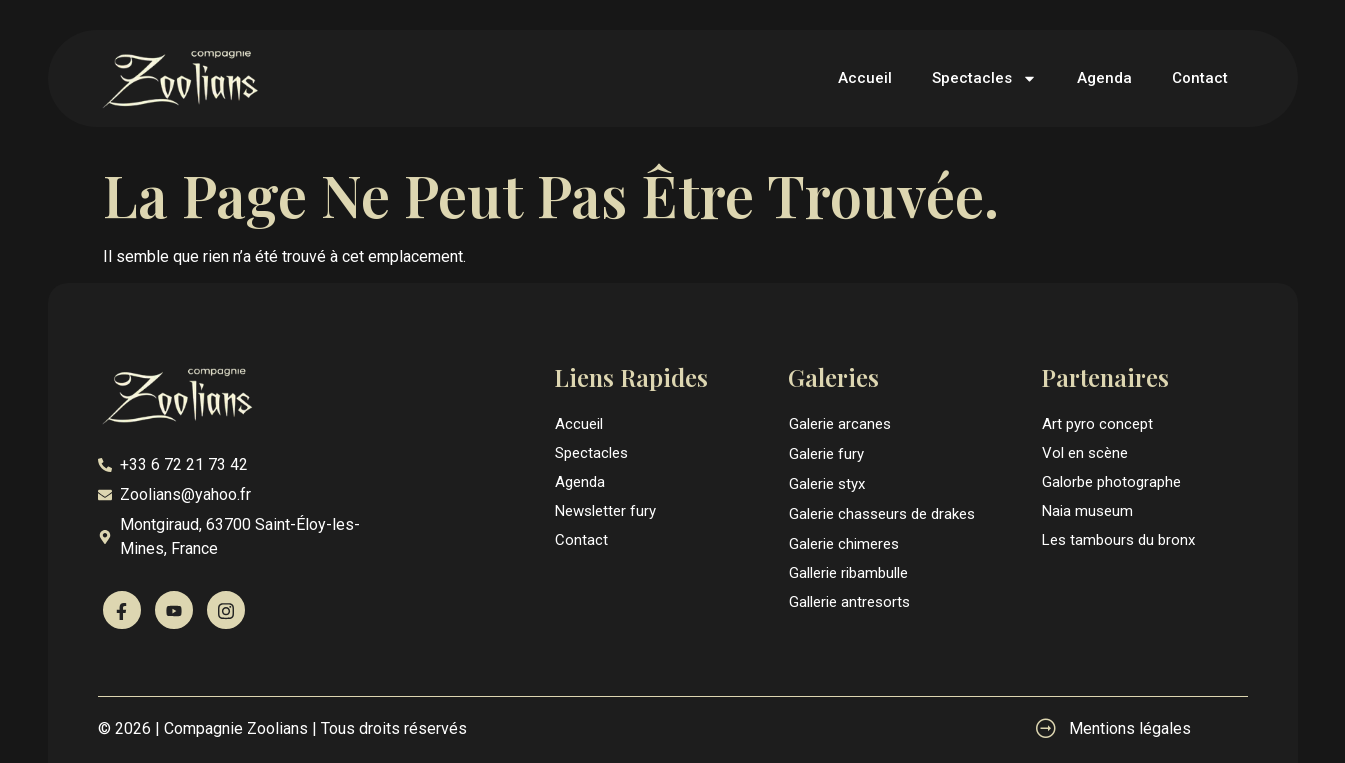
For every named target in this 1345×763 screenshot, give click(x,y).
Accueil (865, 78)
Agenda (1104, 78)
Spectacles (984, 78)
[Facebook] (122, 610)
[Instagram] (226, 610)
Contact (1200, 78)
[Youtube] (174, 610)
